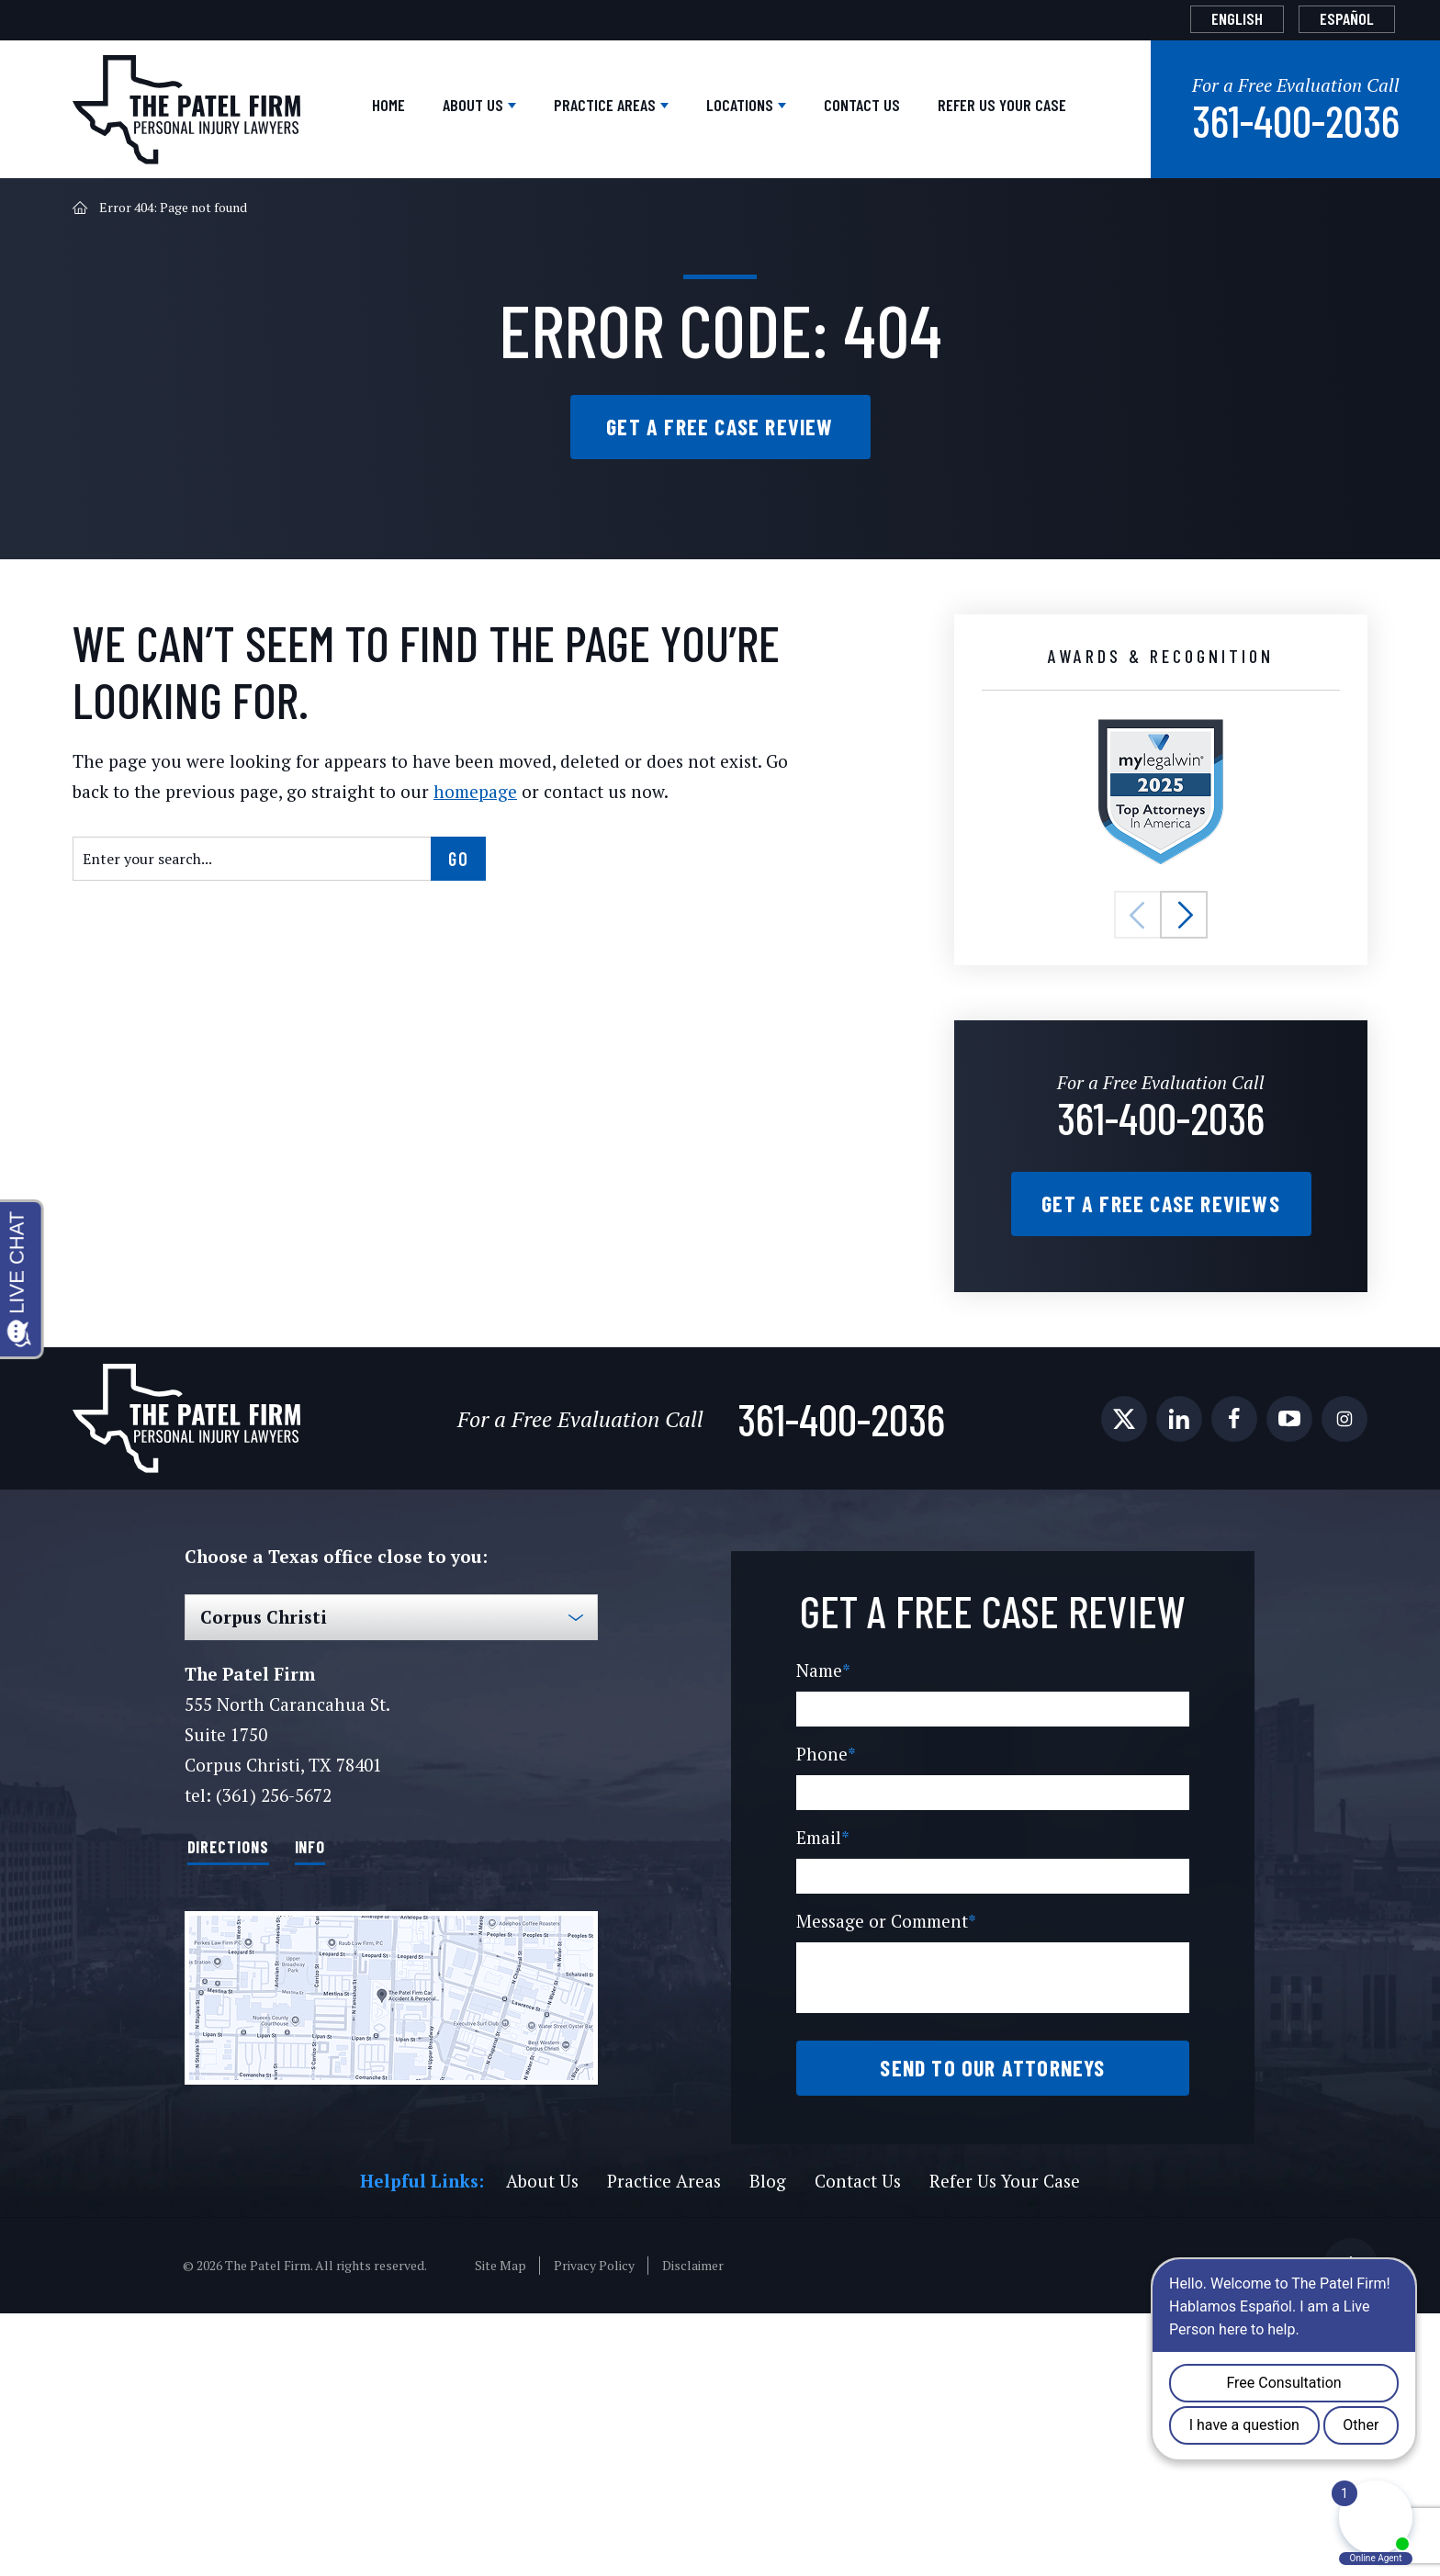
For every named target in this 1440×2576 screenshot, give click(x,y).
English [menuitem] (1201, 17)
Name (822, 1933)
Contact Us (767, 237)
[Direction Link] (391, 2209)
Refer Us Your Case (952, 237)
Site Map (498, 2528)
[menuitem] (1201, 19)
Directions (242, 2058)
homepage (418, 977)
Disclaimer (688, 2528)
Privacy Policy (591, 2528)
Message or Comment (885, 2184)
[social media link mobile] (1124, 1632)
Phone (824, 2017)
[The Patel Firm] (186, 94)
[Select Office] (391, 1830)
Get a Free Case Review (720, 597)
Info (344, 2058)
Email (821, 2100)
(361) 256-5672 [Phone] (272, 2008)
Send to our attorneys (992, 2330)
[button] (1138, 1101)
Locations (617, 237)
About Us (276, 237)
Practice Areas (443, 237)
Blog (760, 2443)
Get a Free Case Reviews (1160, 1401)
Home (168, 237)
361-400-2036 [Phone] (1161, 1300)
